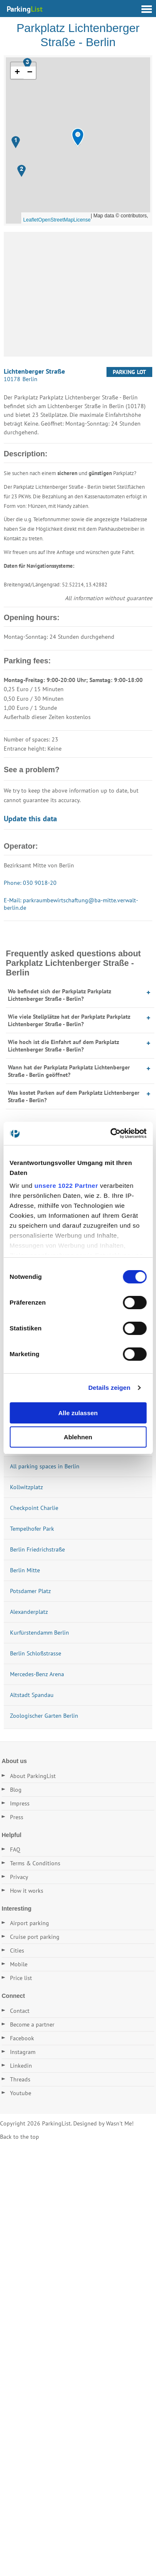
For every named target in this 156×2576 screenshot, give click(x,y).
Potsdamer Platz (30, 1591)
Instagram (22, 2052)
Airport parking (29, 1923)
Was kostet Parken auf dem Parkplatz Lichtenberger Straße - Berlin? (73, 1096)
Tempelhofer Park (32, 1528)
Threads (20, 2079)
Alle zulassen (78, 1412)
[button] (78, 137)
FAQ (15, 1849)
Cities (17, 1950)
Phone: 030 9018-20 (30, 883)
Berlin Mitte (25, 1570)
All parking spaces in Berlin (44, 1466)
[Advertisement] (78, 294)
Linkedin (21, 2065)
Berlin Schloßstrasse (35, 1653)
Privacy (19, 1877)
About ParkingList (33, 1776)
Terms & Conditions (35, 1863)
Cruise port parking (34, 1937)
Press (16, 1817)
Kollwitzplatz (26, 1487)
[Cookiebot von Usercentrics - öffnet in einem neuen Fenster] (111, 1133)
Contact (20, 2011)
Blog (16, 1789)
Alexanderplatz (29, 1612)
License (82, 220)
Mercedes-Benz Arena (37, 1674)
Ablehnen (78, 1437)
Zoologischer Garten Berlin (44, 1715)
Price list (21, 1978)
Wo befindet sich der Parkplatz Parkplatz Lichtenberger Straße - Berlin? (59, 995)
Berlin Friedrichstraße (37, 1549)
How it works (26, 1890)
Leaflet (30, 220)
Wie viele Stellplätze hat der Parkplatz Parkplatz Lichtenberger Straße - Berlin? (69, 1020)
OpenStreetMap (56, 220)
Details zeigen (109, 1387)
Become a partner (32, 2024)
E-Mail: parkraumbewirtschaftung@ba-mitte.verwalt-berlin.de (71, 903)
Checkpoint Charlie (34, 1508)
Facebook (22, 2038)
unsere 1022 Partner (66, 1185)
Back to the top (19, 2136)
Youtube (20, 2093)
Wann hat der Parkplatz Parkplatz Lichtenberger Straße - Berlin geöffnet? (69, 1071)
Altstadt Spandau (32, 1695)
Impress (20, 1803)
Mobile (18, 1964)
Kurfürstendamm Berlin (39, 1632)
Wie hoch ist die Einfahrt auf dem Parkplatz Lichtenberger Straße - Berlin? (63, 1045)
